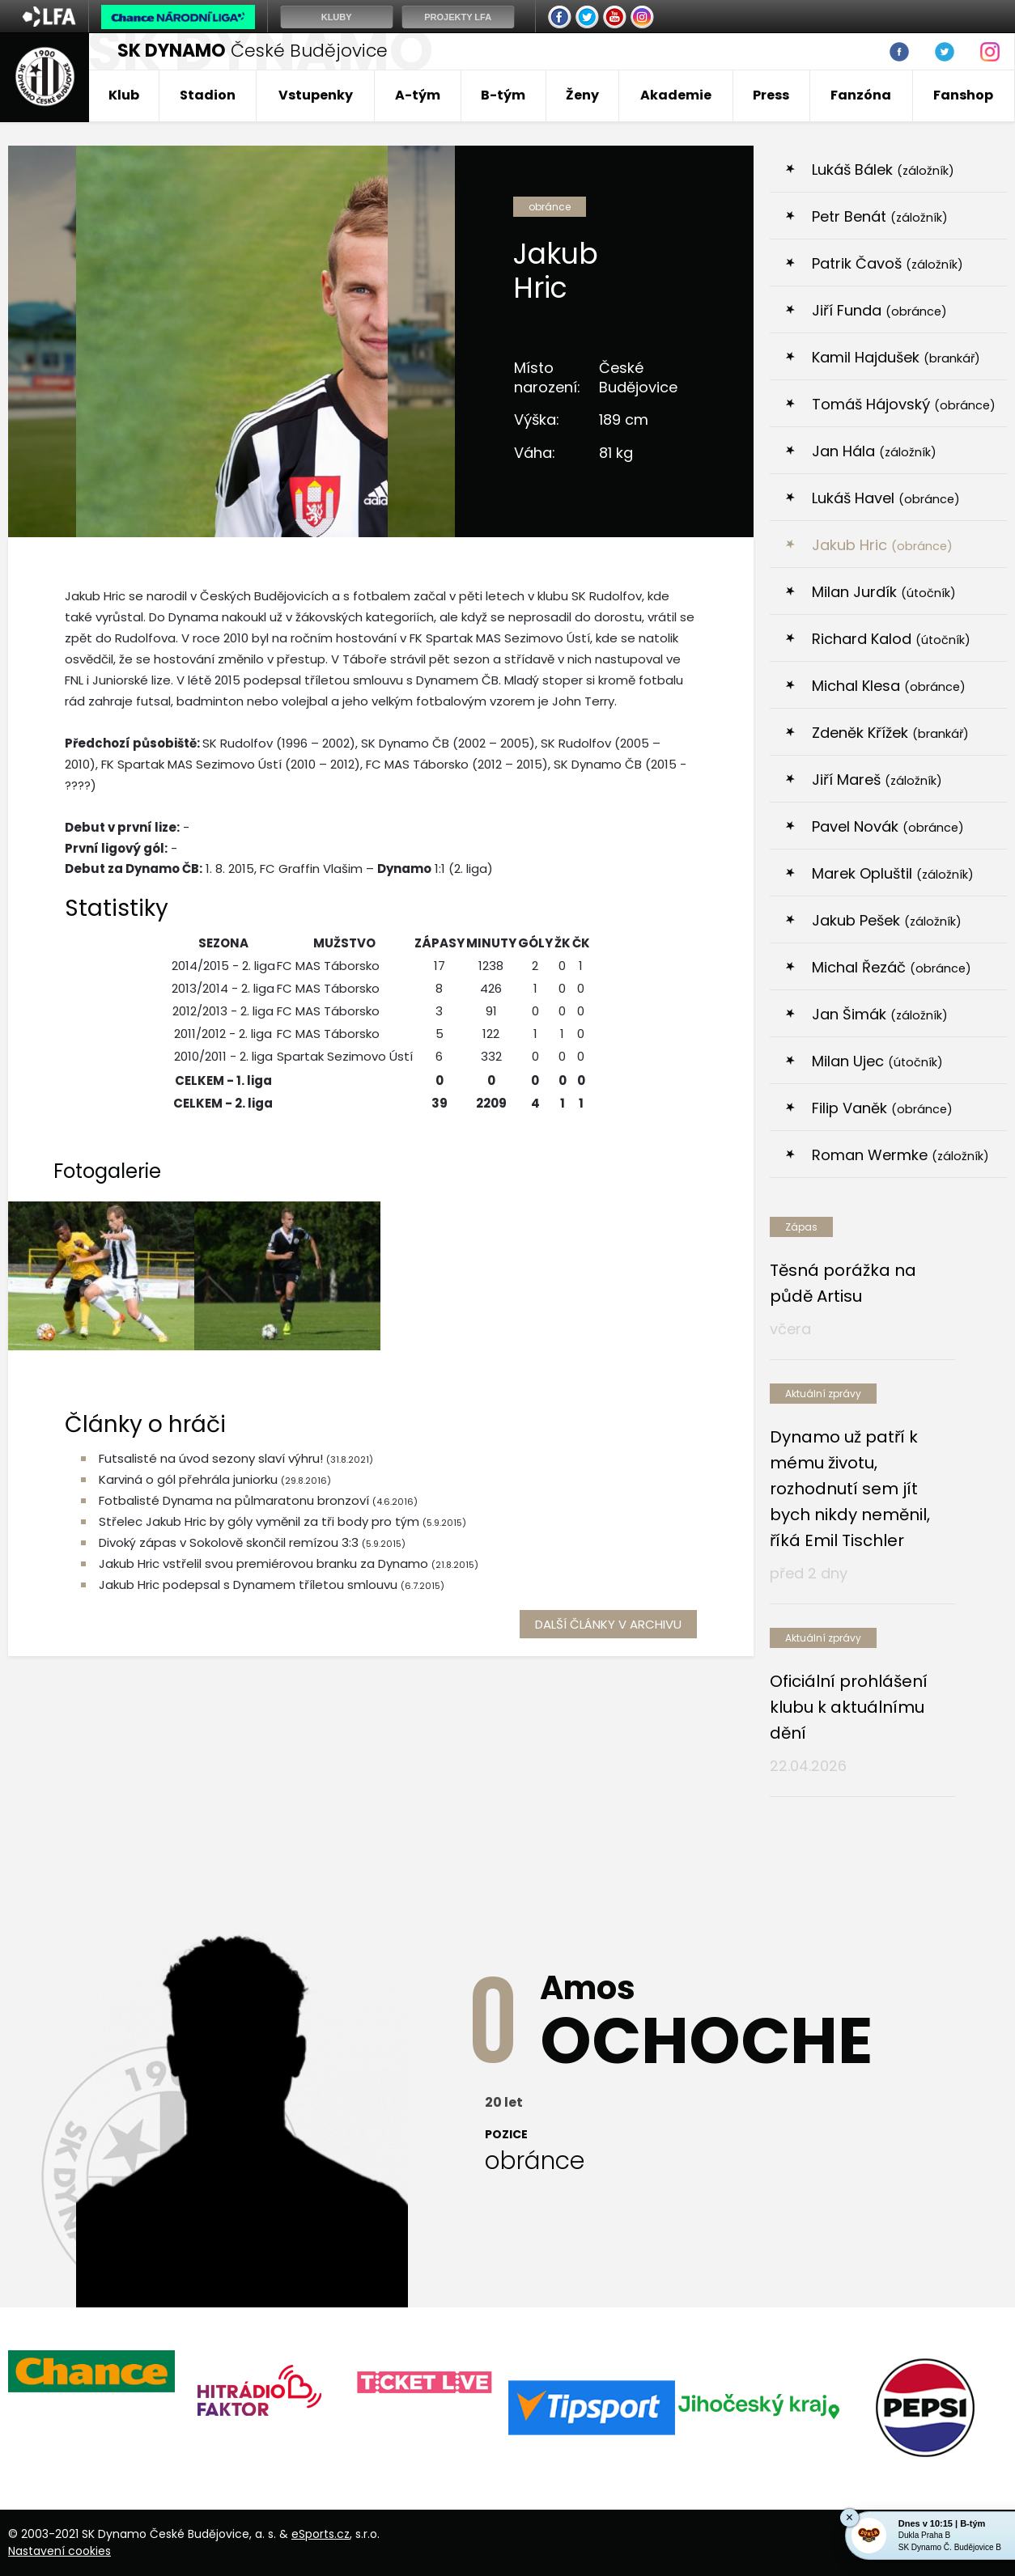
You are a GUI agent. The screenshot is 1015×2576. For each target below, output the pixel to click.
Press (771, 95)
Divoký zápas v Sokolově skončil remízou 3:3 (229, 1542)
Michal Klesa (889, 686)
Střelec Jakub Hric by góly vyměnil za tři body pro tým (259, 1521)
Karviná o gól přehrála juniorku (188, 1479)
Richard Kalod (891, 639)
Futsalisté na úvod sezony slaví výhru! (212, 1458)
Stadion (208, 95)
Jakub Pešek (887, 920)
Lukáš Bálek (883, 169)
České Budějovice (252, 50)
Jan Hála (874, 451)
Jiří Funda (879, 310)
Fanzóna (860, 95)
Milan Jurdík (884, 592)
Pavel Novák (888, 826)
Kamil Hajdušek (896, 357)
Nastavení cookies (59, 2551)
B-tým (503, 95)
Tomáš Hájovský (904, 404)
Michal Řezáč (891, 967)
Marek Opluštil (893, 873)
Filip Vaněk (882, 1108)
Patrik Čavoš (887, 263)
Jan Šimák (880, 1014)
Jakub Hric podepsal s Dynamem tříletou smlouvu (248, 1584)
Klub (123, 95)
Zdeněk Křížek (890, 732)
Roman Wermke (900, 1155)
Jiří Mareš (877, 779)
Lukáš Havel (886, 498)
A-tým (417, 95)
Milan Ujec (877, 1061)
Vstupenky (315, 95)
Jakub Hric (882, 545)
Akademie (675, 95)
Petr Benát (880, 216)
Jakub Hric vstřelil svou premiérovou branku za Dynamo (263, 1563)
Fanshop (963, 95)
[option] (91, 2371)
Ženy (582, 95)
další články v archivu (608, 1624)
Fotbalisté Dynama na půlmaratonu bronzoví (234, 1500)
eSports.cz (320, 2534)
